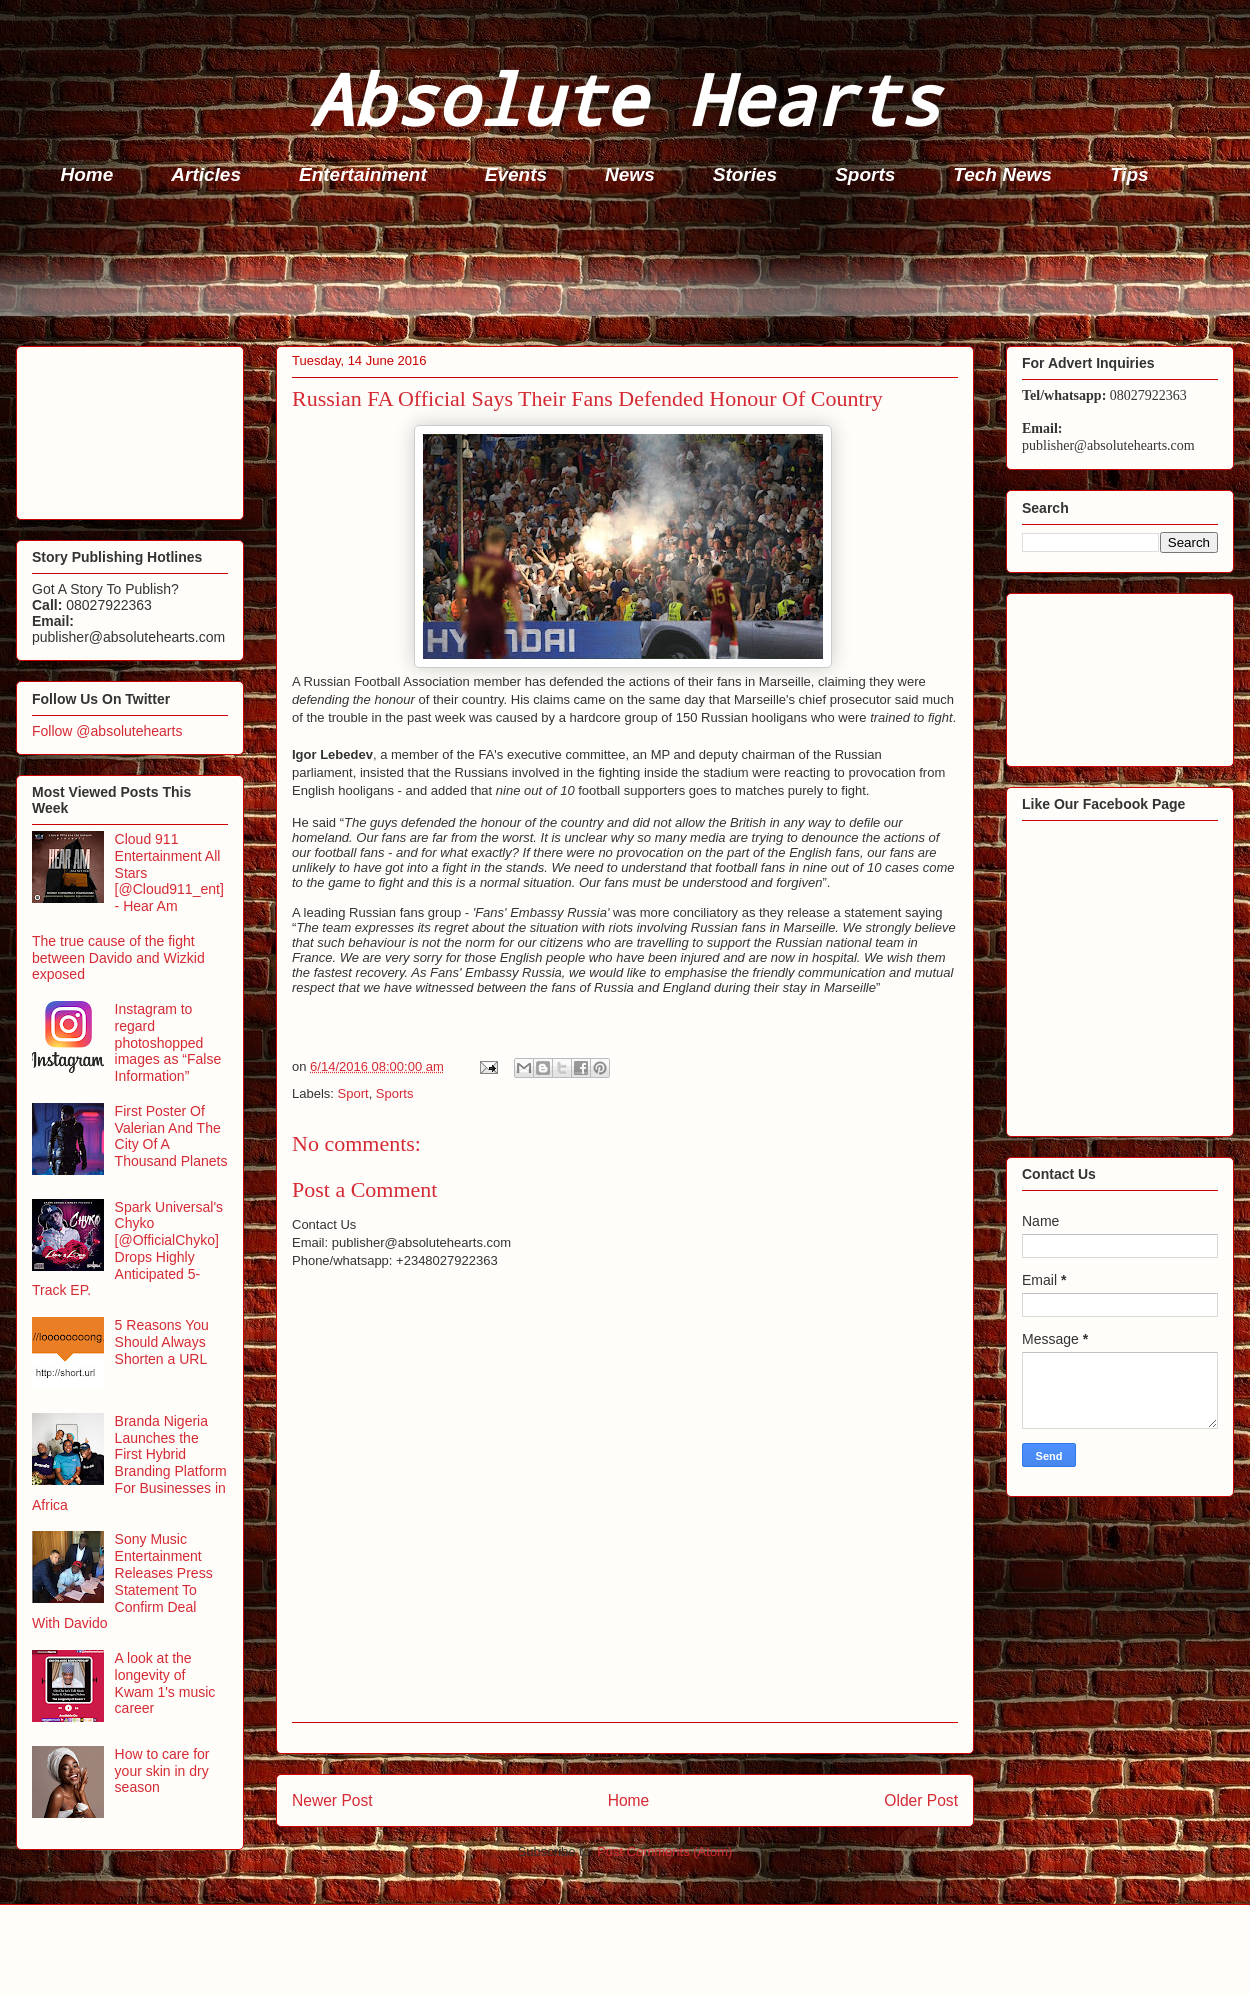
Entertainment (363, 174)
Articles (206, 174)
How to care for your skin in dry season (162, 1771)
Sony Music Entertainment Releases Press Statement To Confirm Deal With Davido (122, 1581)
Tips (1129, 174)
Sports (865, 174)
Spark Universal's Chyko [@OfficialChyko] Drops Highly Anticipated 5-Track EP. (127, 1249)
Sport (353, 1093)
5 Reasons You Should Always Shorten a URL (162, 1342)
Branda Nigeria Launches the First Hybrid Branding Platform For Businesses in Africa (129, 1463)
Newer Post (332, 1800)
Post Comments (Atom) (664, 1851)
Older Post (921, 1800)
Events (516, 174)
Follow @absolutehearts (107, 731)
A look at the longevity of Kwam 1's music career (165, 1683)
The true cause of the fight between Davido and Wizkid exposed (118, 958)
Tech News (1002, 174)
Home (87, 174)
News (630, 174)
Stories (745, 174)
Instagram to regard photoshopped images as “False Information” (168, 1042)
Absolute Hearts (625, 98)
